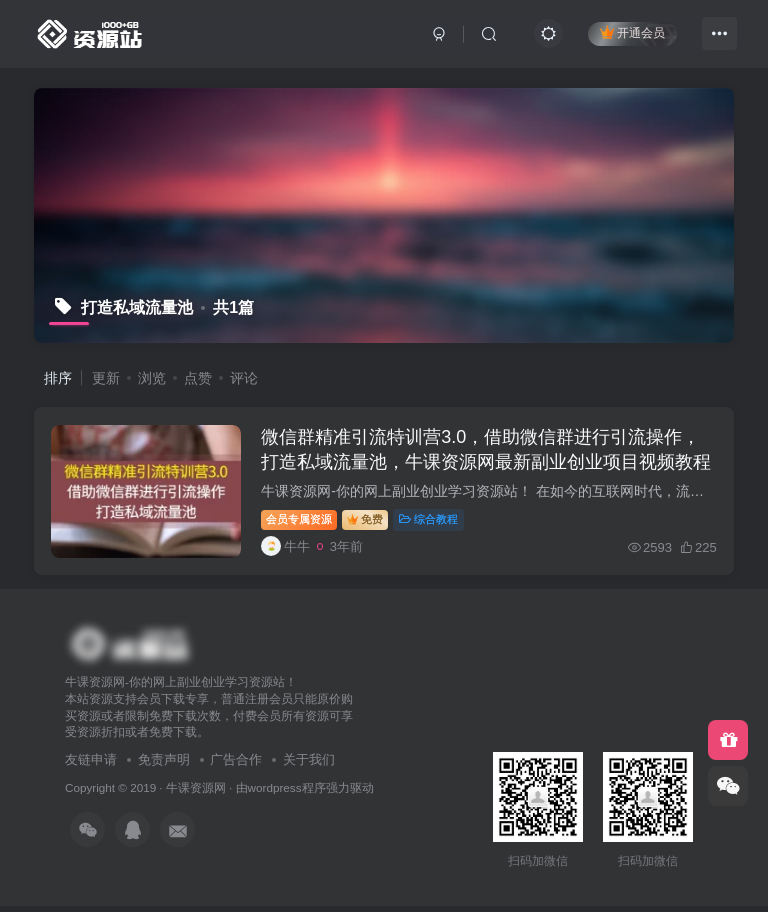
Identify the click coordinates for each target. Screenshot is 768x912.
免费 (368, 522)
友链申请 (91, 766)
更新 (106, 378)
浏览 (152, 378)
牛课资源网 (196, 793)
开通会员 (632, 32)
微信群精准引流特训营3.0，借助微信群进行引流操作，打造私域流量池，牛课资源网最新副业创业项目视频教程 (483, 465)
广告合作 (236, 766)
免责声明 (164, 766)
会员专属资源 (302, 522)
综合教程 (431, 522)
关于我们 (309, 766)
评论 (244, 378)
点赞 (198, 378)
